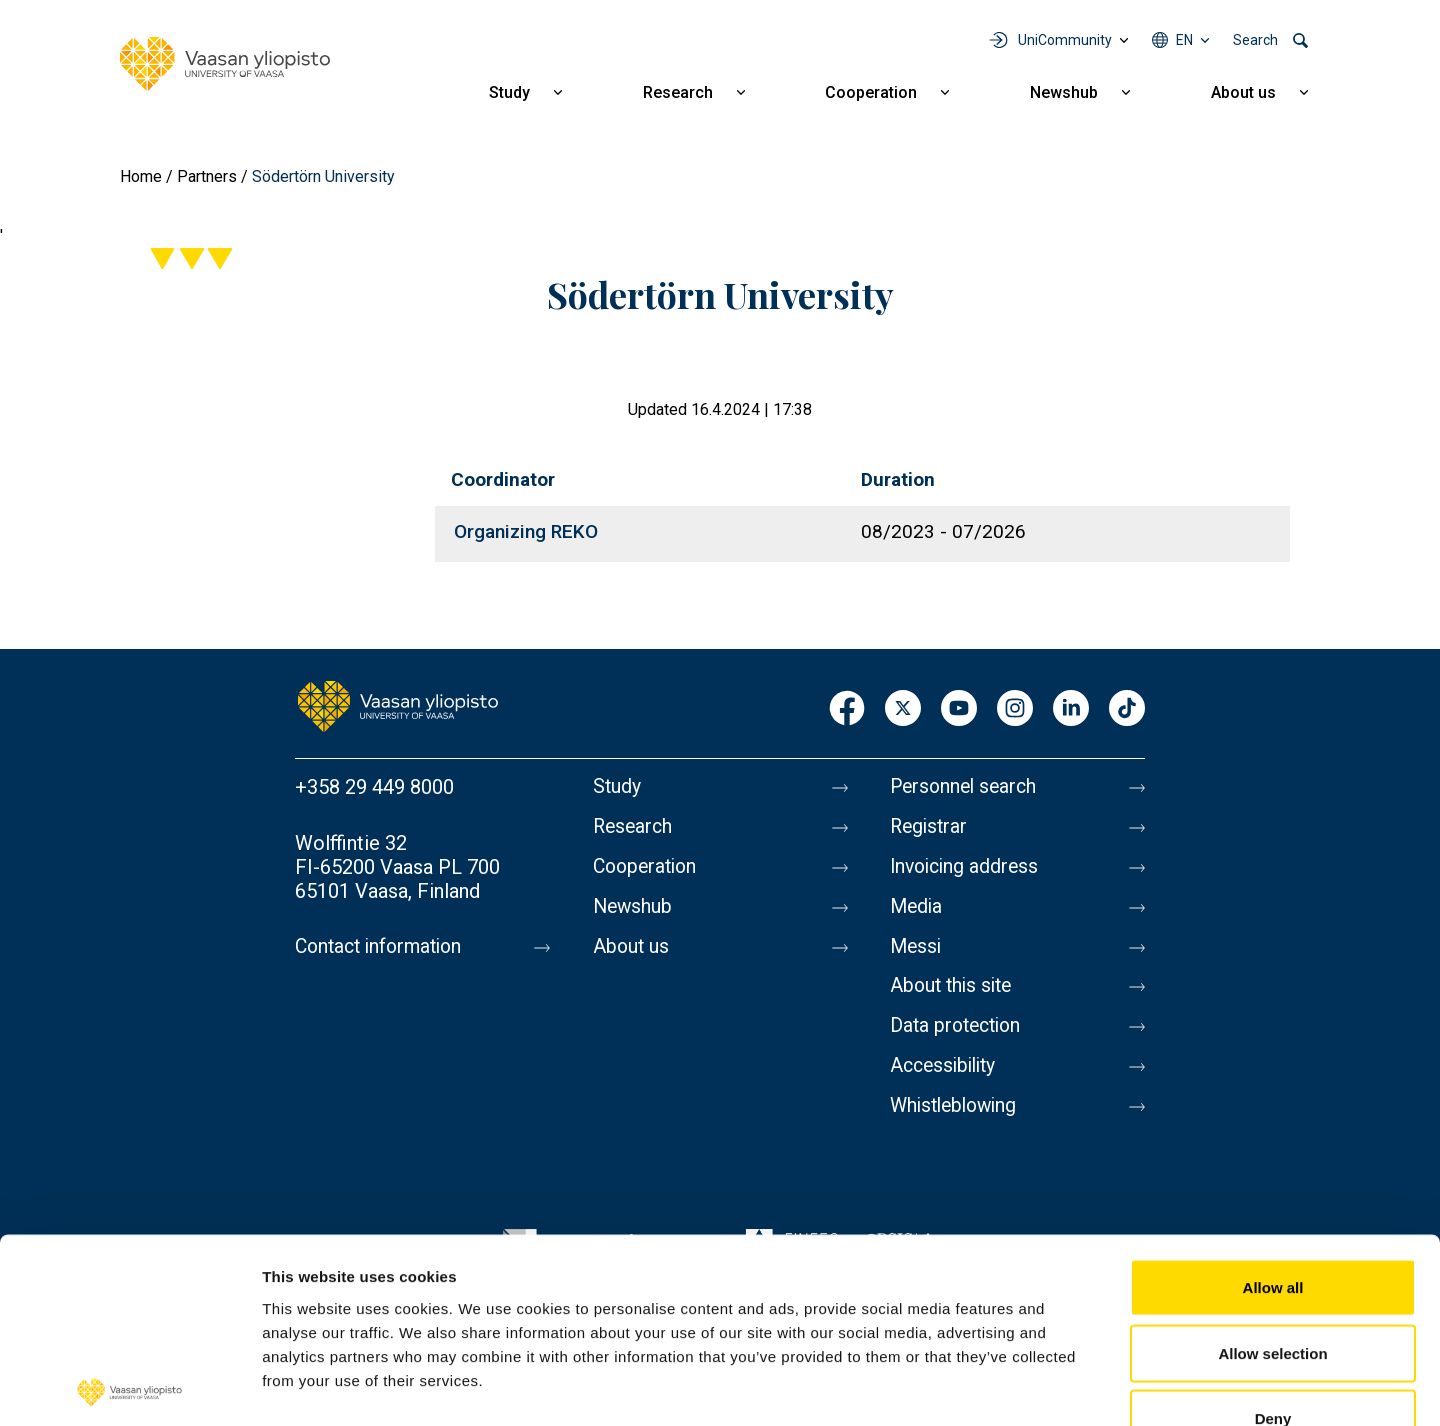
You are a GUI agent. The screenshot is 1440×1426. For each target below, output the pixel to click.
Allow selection (1272, 1229)
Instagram (1015, 709)
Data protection (959, 1039)
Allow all (1273, 1163)
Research (678, 92)
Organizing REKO (526, 531)
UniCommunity (1065, 40)
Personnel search (966, 787)
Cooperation (871, 92)
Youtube (959, 709)
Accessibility (946, 1081)
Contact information (383, 947)
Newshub (1064, 92)
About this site (954, 997)
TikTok (1127, 709)
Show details (1049, 1386)
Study (509, 92)
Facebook (847, 709)
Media (917, 913)
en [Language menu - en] (1184, 40)
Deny (1273, 1294)
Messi (917, 955)
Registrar (930, 829)
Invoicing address (967, 871)
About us (1243, 92)
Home (141, 176)
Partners (207, 176)
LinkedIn (1071, 709)
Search (1255, 40)
